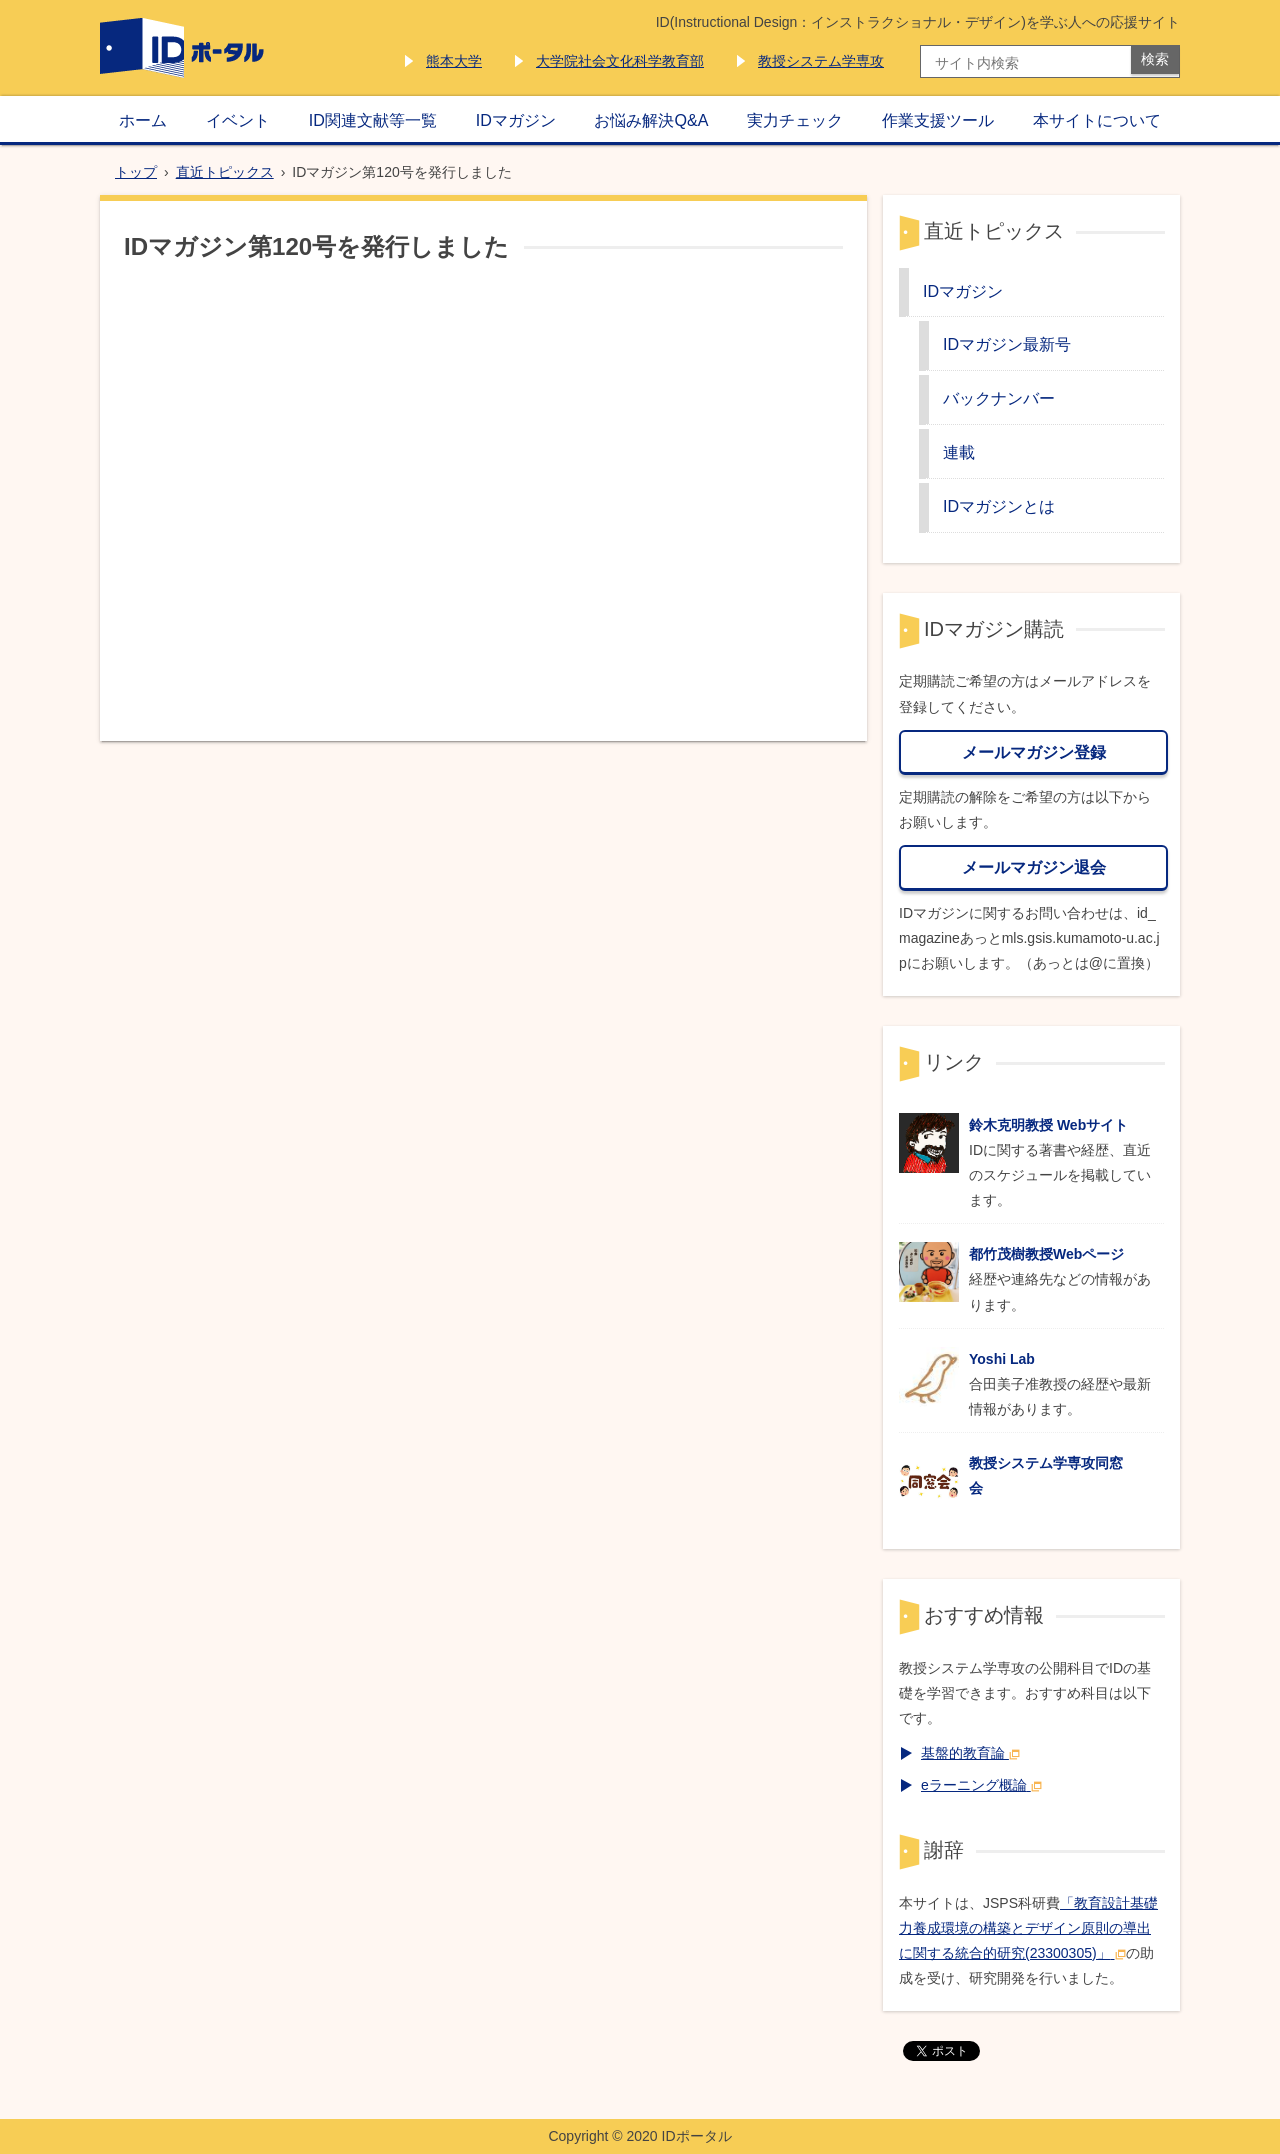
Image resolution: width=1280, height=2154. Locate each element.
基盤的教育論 (970, 1753)
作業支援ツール (938, 120)
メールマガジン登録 (1034, 752)
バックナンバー (999, 398)
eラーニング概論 (981, 1785)
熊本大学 (454, 61)
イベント (238, 120)
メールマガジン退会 (1034, 867)
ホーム (143, 120)
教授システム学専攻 (821, 61)
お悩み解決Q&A (651, 120)
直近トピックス (225, 172)
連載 (959, 452)
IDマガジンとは (999, 506)
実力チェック (795, 120)
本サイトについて (1097, 120)
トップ (136, 172)
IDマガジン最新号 (1007, 344)
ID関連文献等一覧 (373, 120)
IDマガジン (516, 120)
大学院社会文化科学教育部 (620, 61)
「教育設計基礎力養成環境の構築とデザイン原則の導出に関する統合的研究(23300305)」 (1028, 1928)
